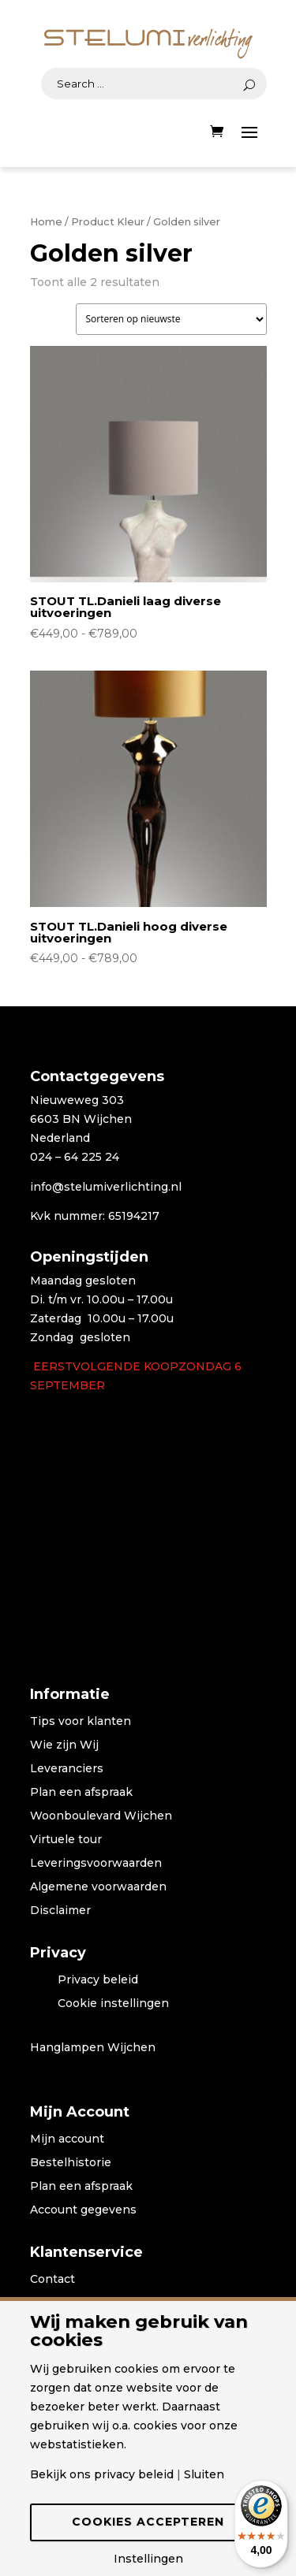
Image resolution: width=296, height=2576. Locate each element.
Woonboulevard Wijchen (101, 1816)
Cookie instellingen (113, 2004)
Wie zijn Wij (64, 1745)
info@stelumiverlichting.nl (106, 1187)
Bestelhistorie (70, 2163)
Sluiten (204, 2474)
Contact (52, 2279)
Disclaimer (60, 1911)
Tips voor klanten (80, 1721)
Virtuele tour (66, 1840)
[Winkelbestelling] (171, 319)
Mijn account (67, 2139)
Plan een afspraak (81, 1792)
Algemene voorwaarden (98, 1887)
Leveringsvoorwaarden (96, 1863)
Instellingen (148, 2558)
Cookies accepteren (148, 2522)
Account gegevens (83, 2210)
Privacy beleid (98, 1980)
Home (46, 222)
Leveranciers (66, 1769)
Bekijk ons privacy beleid (102, 2474)
